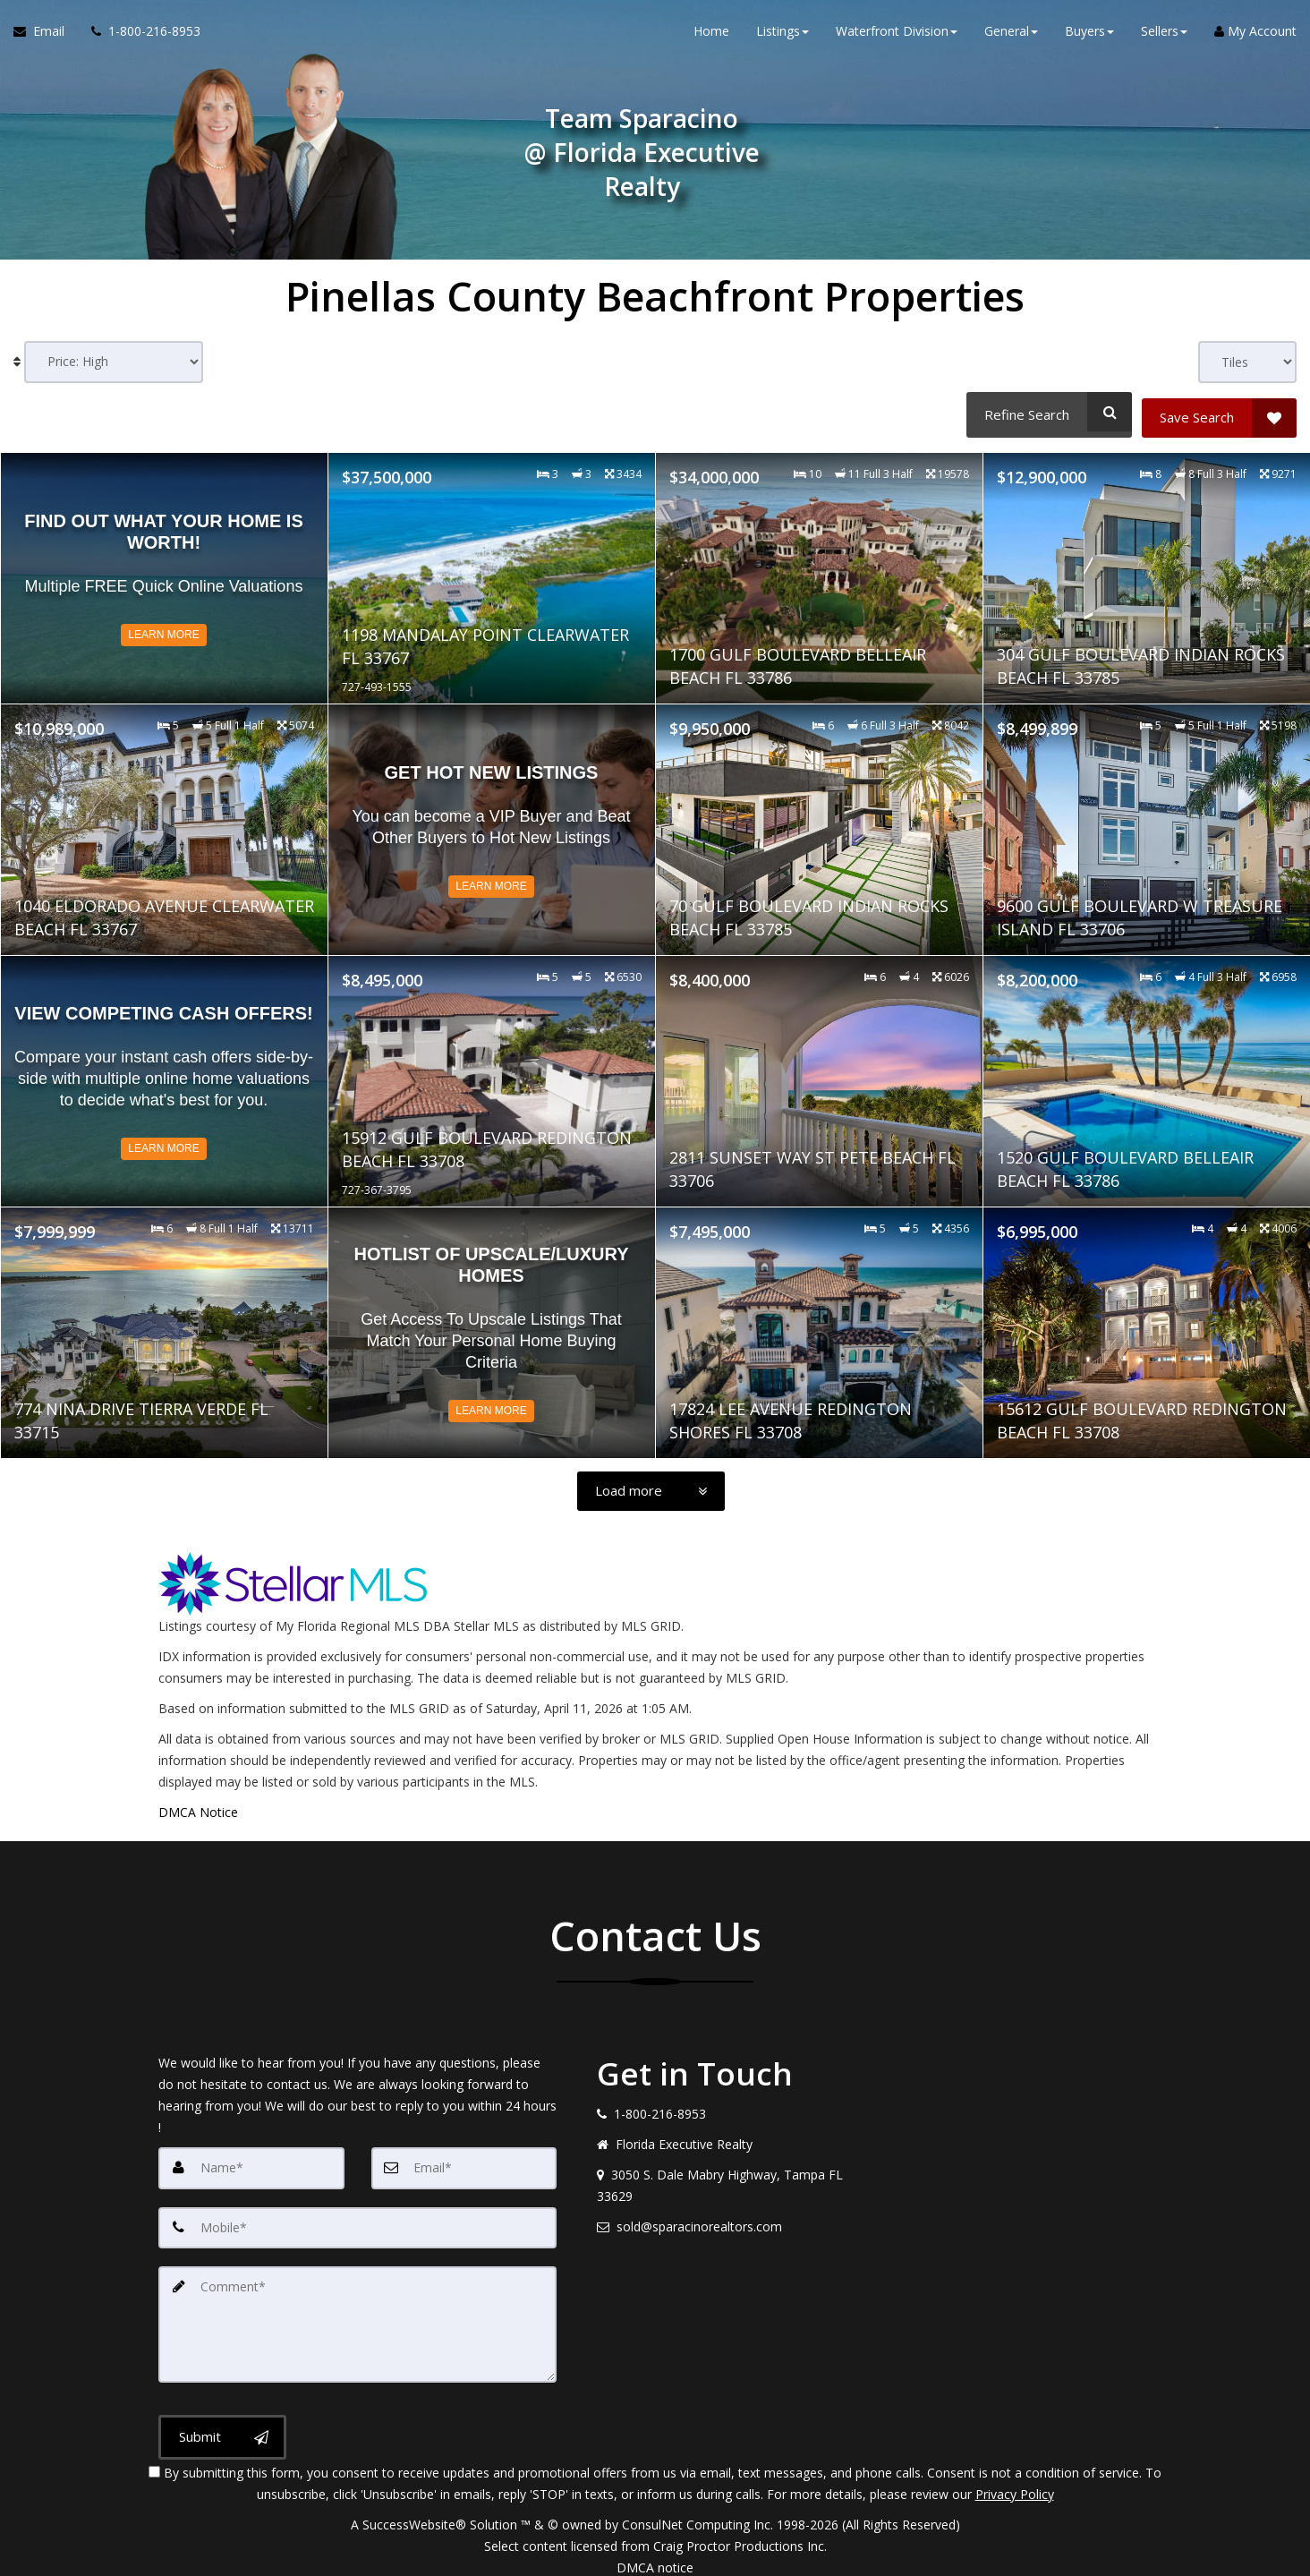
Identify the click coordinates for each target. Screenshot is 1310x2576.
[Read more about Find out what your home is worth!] (164, 571)
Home (711, 35)
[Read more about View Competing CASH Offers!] (164, 1074)
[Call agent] (139, 35)
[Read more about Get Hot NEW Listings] (491, 822)
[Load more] (651, 1485)
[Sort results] (113, 362)
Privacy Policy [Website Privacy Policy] (1014, 2482)
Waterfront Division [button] (896, 35)
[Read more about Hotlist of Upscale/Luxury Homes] (491, 1325)
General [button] (1011, 35)
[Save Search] (1219, 411)
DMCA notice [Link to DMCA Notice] (655, 2555)
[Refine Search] (1046, 411)
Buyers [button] (1089, 35)
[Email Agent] (45, 35)
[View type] (1247, 362)
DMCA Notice (198, 1805)
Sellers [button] (1164, 35)
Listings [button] (782, 35)
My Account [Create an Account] (1255, 35)
